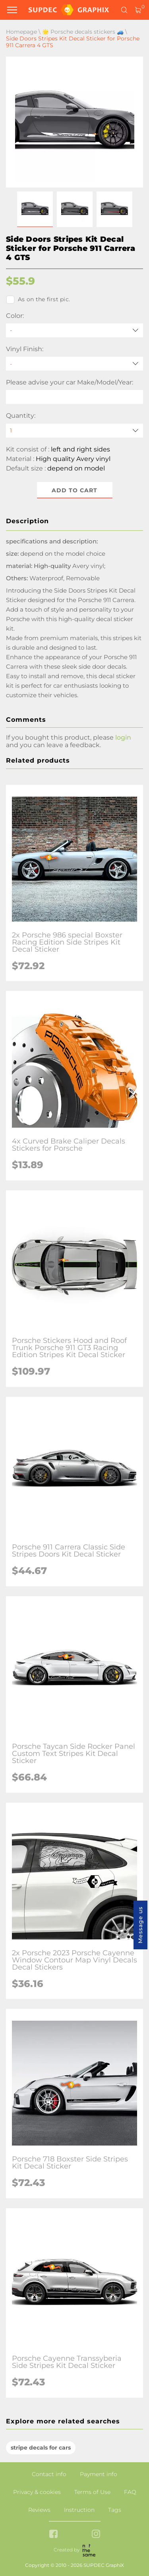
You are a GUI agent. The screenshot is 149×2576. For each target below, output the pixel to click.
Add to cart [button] (74, 490)
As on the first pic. (38, 299)
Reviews (39, 2509)
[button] (35, 209)
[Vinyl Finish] (74, 364)
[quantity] (74, 431)
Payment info (98, 2474)
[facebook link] (53, 2535)
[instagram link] (96, 2535)
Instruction (79, 2509)
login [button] (123, 737)
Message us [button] (140, 1925)
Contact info (49, 2474)
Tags (114, 2509)
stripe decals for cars (41, 2447)
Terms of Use (92, 2492)
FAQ (130, 2492)
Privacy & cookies (37, 2492)
